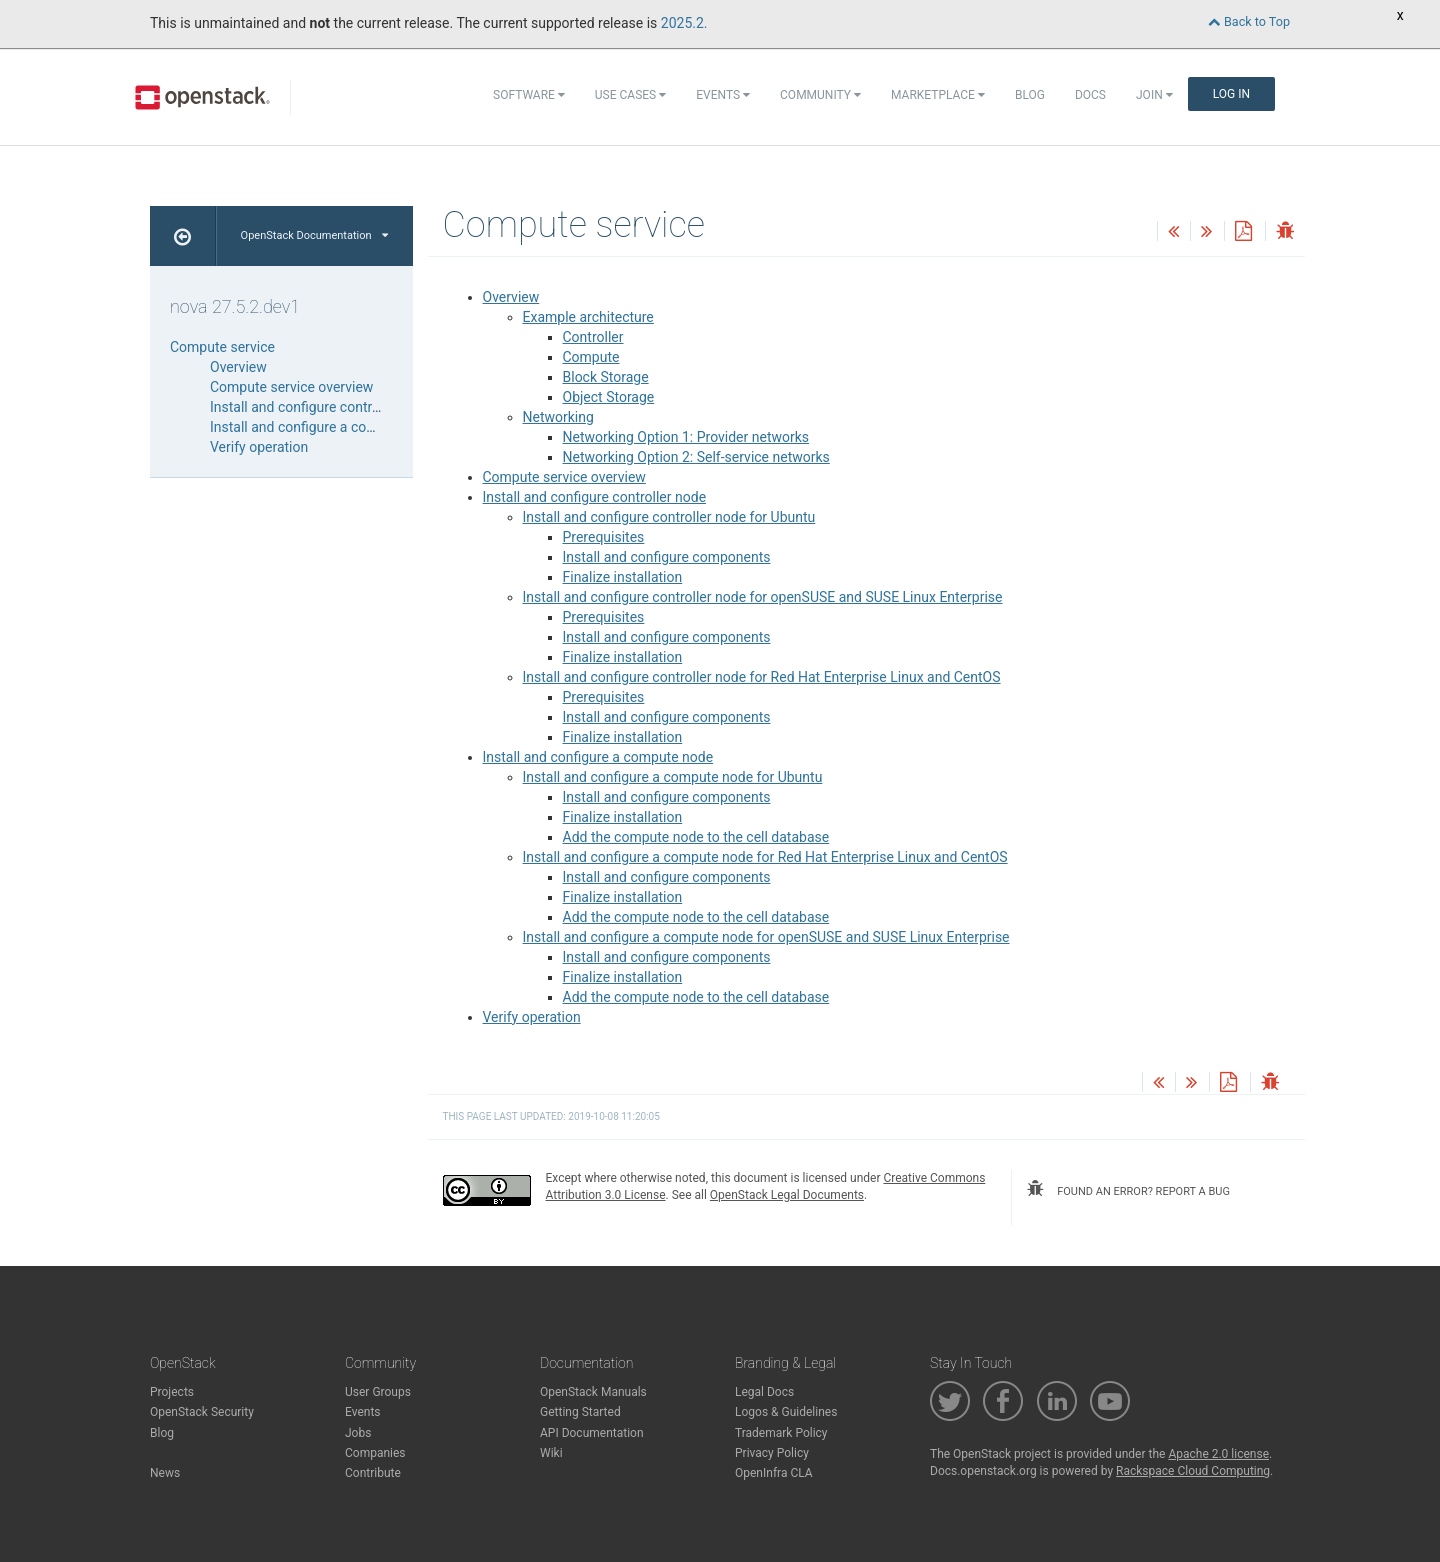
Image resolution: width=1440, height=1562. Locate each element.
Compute (591, 357)
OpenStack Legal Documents (787, 1195)
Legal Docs (764, 1392)
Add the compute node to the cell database (696, 837)
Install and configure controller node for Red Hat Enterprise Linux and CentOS (762, 677)
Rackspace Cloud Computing (1193, 1471)
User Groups (378, 1392)
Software (529, 95)
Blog (1030, 95)
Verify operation (532, 1017)
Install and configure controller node (595, 497)
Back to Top (1249, 21)
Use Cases (630, 95)
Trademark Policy (781, 1433)
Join (1154, 95)
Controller (593, 337)
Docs (1090, 95)
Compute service (222, 347)
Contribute (373, 1473)
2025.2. (684, 23)
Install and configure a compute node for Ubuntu (673, 777)
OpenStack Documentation (314, 235)
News (165, 1473)
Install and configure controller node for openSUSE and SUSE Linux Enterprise (763, 597)
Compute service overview (564, 477)
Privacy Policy (772, 1453)
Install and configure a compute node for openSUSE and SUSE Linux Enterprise (766, 937)
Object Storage (609, 397)
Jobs (358, 1433)
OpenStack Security (202, 1412)
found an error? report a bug (1128, 1189)
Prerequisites (604, 537)
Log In (1231, 94)
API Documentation (592, 1433)
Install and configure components (667, 557)
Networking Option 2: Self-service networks (696, 457)
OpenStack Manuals (593, 1392)
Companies (375, 1453)
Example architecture (588, 317)
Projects (172, 1392)
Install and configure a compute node (598, 757)
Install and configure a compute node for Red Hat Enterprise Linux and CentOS (765, 857)
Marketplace (938, 95)
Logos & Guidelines (786, 1412)
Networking (558, 417)
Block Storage (606, 377)
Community (820, 95)
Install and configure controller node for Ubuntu (669, 517)
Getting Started (580, 1412)
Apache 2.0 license (1218, 1454)
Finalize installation (623, 577)
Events (723, 95)
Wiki (551, 1453)
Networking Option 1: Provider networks (686, 437)
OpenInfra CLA (774, 1473)
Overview (511, 297)
